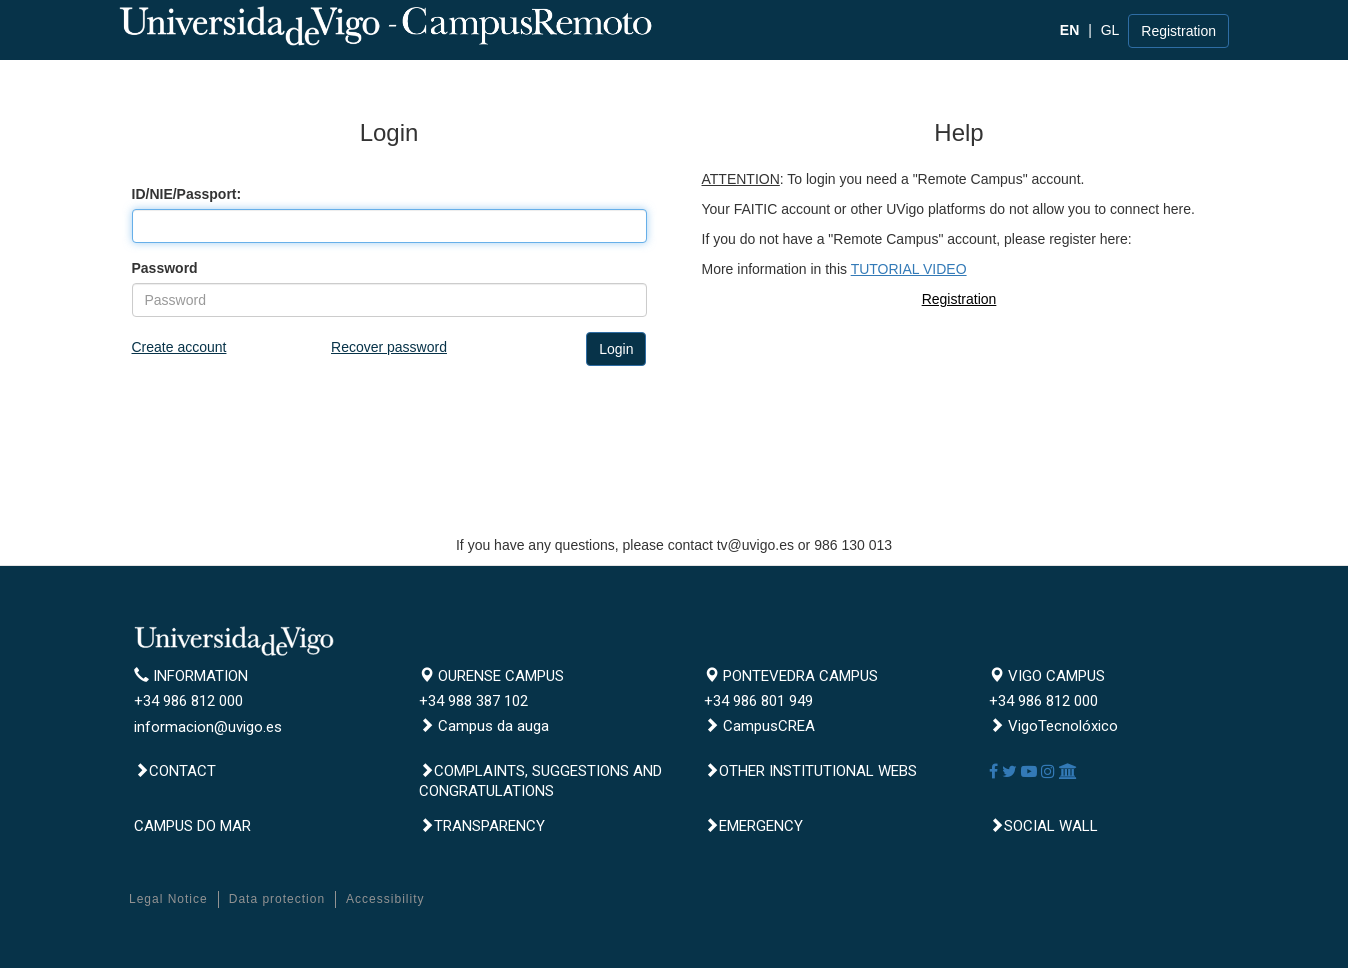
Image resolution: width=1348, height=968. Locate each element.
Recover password (389, 347)
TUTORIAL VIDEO (909, 269)
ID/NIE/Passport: (187, 194)
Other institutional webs (810, 771)
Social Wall (1043, 826)
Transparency (482, 826)
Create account (179, 347)
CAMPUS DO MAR (192, 826)
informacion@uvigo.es (208, 727)
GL (1110, 30)
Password (165, 268)
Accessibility (385, 899)
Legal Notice (168, 899)
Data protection (277, 899)
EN (1069, 30)
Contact (175, 771)
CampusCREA (759, 726)
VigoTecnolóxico (1053, 726)
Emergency (753, 826)
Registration (1178, 31)
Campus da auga (484, 726)
